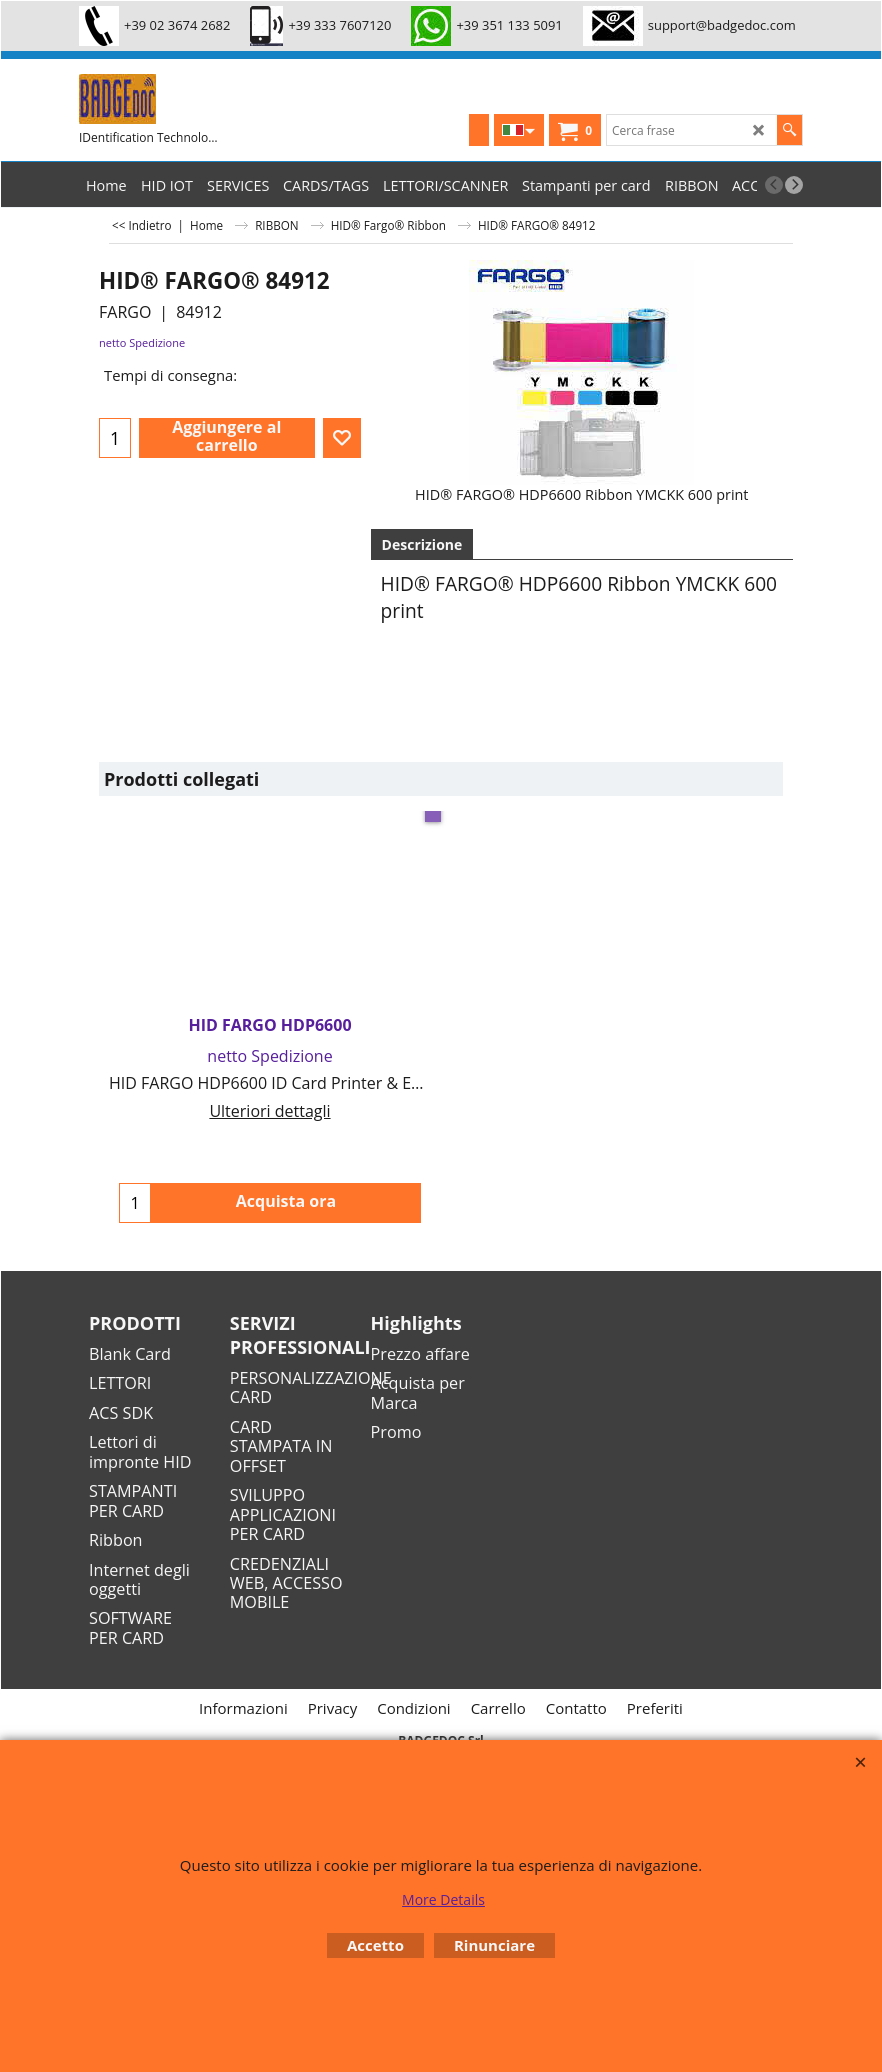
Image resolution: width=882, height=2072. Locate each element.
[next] (794, 185)
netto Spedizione (142, 342)
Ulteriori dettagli (269, 1111)
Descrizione (422, 544)
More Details (443, 1899)
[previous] (774, 185)
